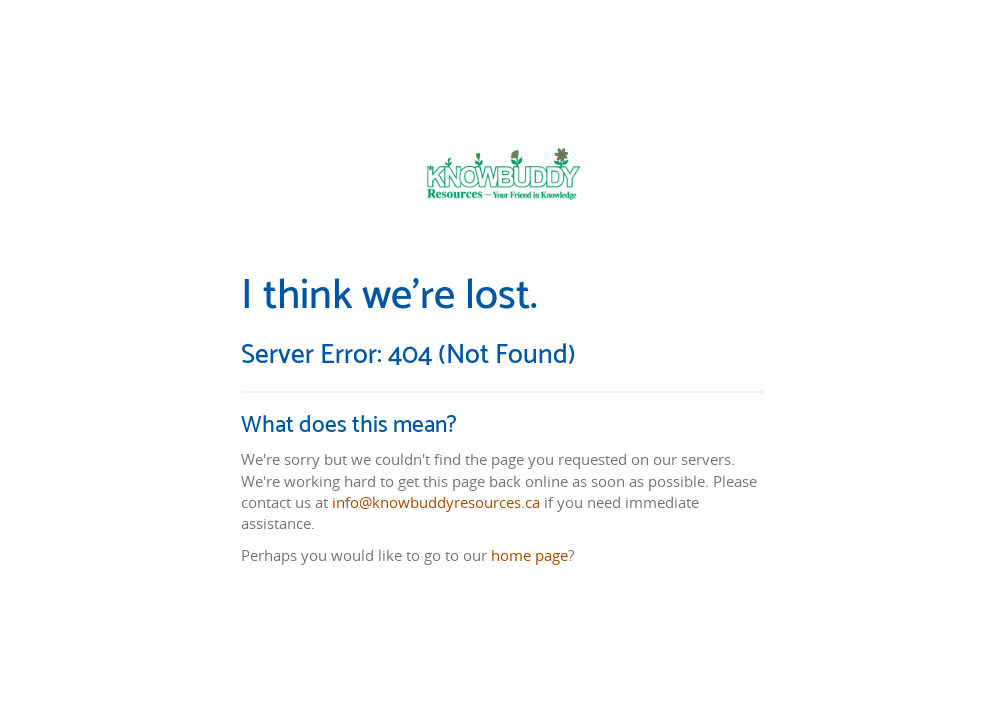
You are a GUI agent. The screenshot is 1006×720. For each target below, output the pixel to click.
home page (529, 555)
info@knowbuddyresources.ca (436, 501)
